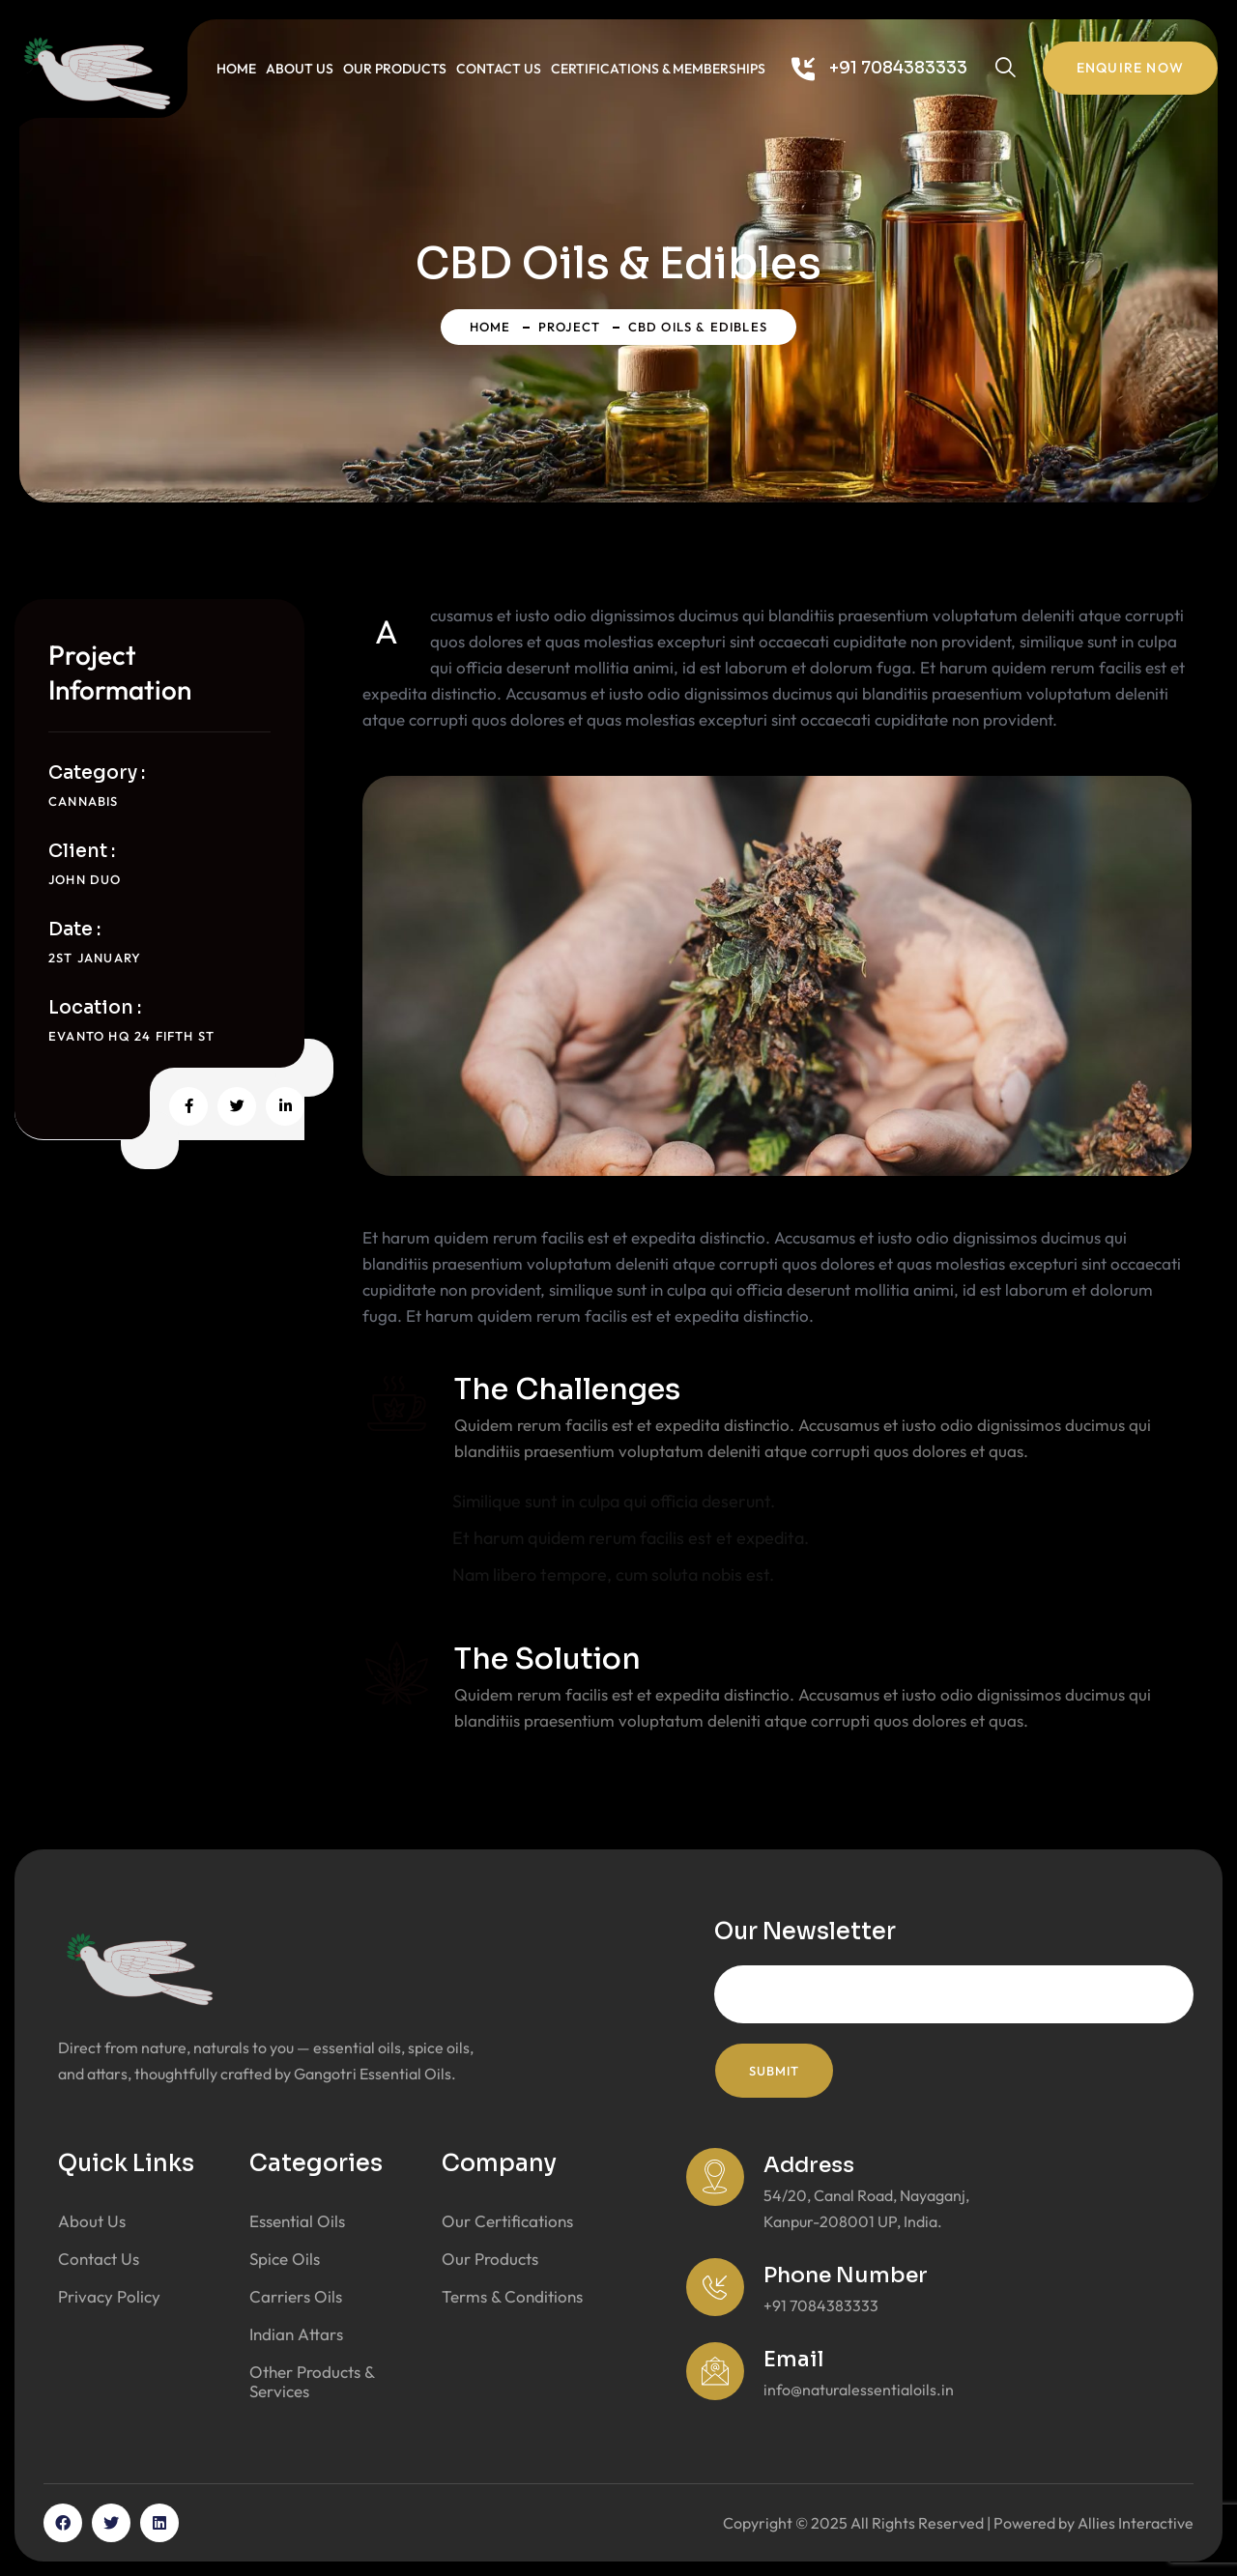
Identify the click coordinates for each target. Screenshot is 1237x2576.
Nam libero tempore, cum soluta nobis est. (613, 1574)
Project (569, 326)
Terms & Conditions (512, 2296)
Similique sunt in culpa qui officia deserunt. (613, 1501)
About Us (299, 68)
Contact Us (498, 68)
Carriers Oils (295, 2296)
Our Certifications (507, 2221)
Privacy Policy (109, 2296)
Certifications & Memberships (658, 68)
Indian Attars (296, 2334)
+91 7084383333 (898, 68)
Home (236, 68)
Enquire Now (1130, 67)
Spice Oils (284, 2258)
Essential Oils (297, 2221)
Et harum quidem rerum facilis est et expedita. (630, 1538)
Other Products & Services (311, 2381)
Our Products (394, 68)
